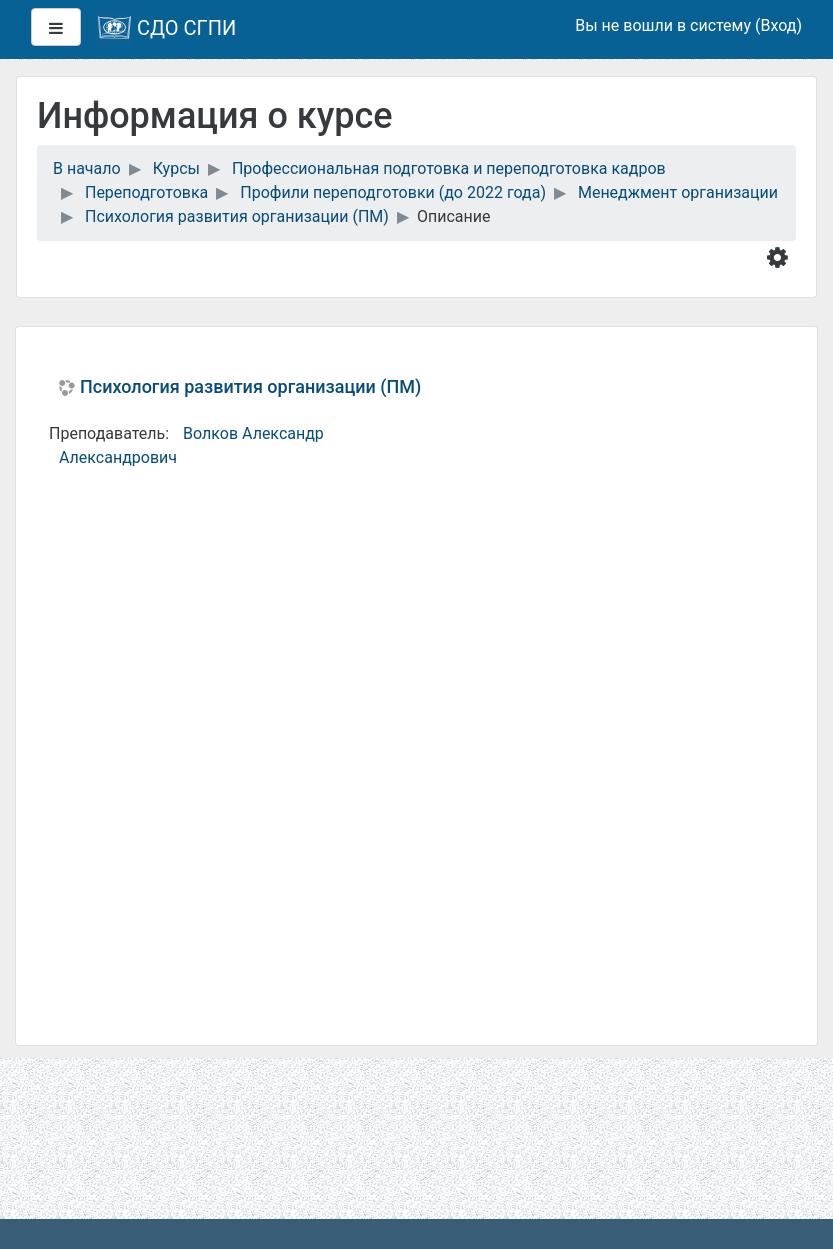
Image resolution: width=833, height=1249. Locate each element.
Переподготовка (146, 192)
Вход (778, 25)
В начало (87, 168)
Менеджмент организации (678, 192)
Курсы (176, 168)
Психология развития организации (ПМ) (237, 216)
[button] (781, 256)
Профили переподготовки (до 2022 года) (393, 192)
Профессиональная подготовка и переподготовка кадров (449, 168)
